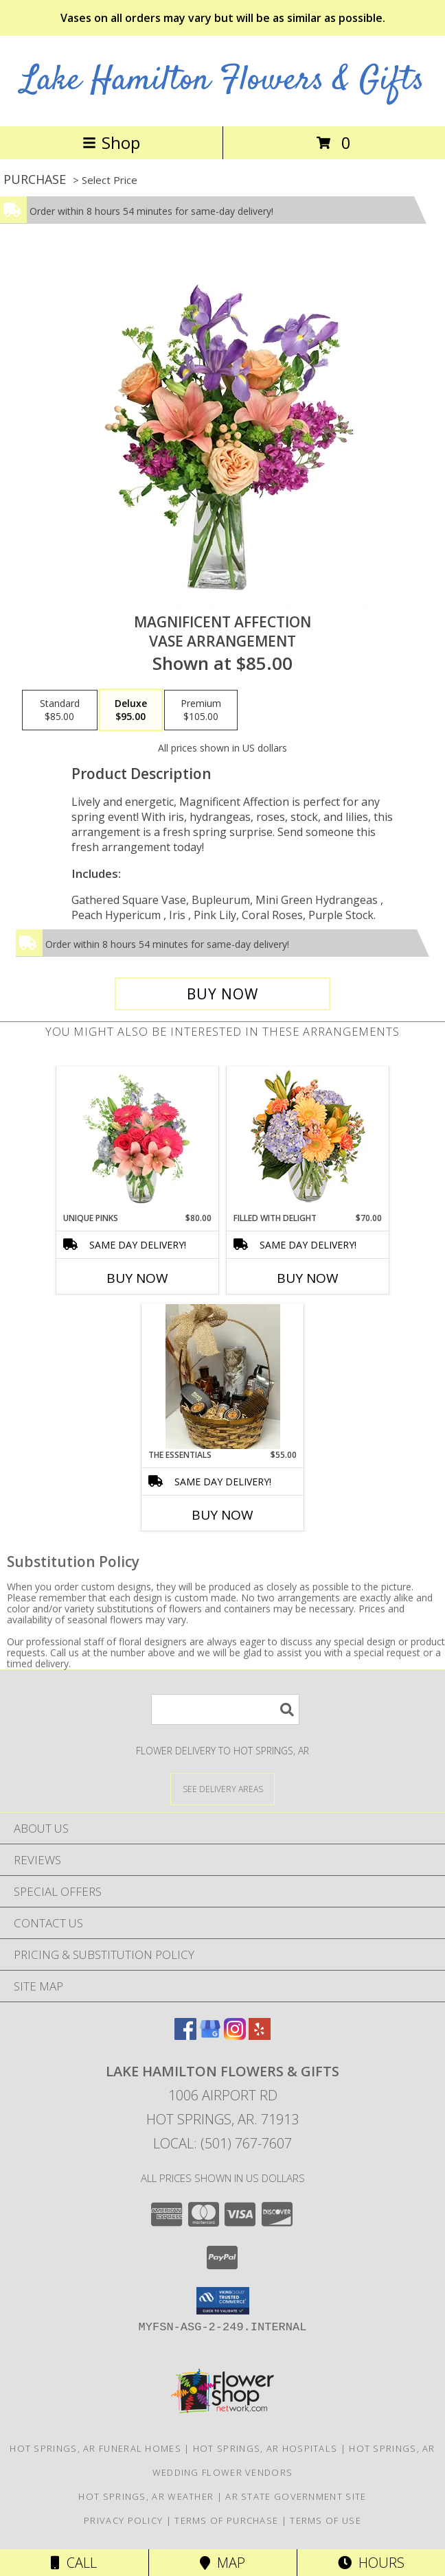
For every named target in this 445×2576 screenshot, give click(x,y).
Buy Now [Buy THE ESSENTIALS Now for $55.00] (222, 1515)
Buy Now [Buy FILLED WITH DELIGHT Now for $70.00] (308, 1278)
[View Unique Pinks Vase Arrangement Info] (137, 1139)
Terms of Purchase (226, 2520)
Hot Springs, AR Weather (146, 2496)
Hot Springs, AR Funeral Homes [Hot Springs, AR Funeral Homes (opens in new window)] (95, 2448)
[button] (222, 2300)
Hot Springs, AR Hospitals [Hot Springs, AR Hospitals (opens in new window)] (265, 2448)
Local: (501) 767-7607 (222, 2143)
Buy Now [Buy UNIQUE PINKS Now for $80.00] (137, 1278)
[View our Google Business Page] (210, 2035)
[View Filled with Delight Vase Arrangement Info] (308, 1139)
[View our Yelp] (260, 2035)
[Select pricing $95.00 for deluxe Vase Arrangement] (130, 710)
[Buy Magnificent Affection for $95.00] (222, 993)
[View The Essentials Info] (223, 1376)
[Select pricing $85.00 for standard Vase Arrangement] (60, 710)
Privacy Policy (123, 2520)
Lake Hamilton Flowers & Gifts (222, 80)
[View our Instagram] (235, 2035)
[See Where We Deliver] (222, 1788)
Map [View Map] (222, 2562)
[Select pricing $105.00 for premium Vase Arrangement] (201, 710)
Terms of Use (325, 2520)
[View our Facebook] (185, 2035)
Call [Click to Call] (74, 2562)
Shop (111, 142)
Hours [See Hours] (371, 2562)
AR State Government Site (295, 2496)
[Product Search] (225, 1709)
